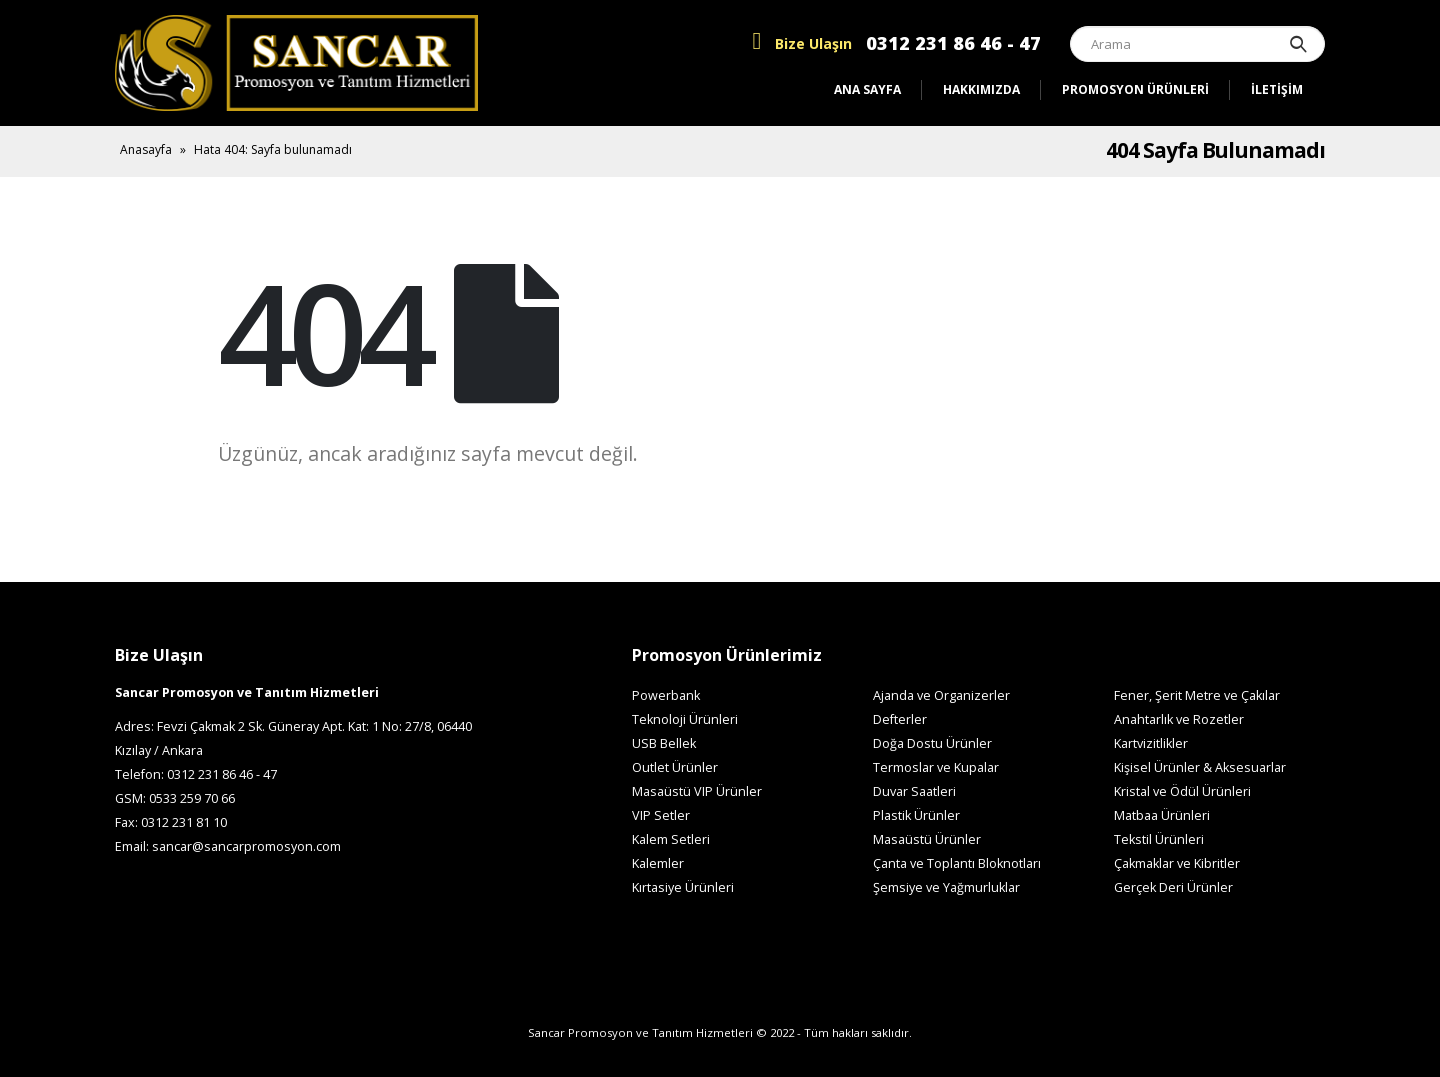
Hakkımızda (981, 89)
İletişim (1277, 89)
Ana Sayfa (867, 89)
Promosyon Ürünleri (1135, 89)
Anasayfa (146, 149)
